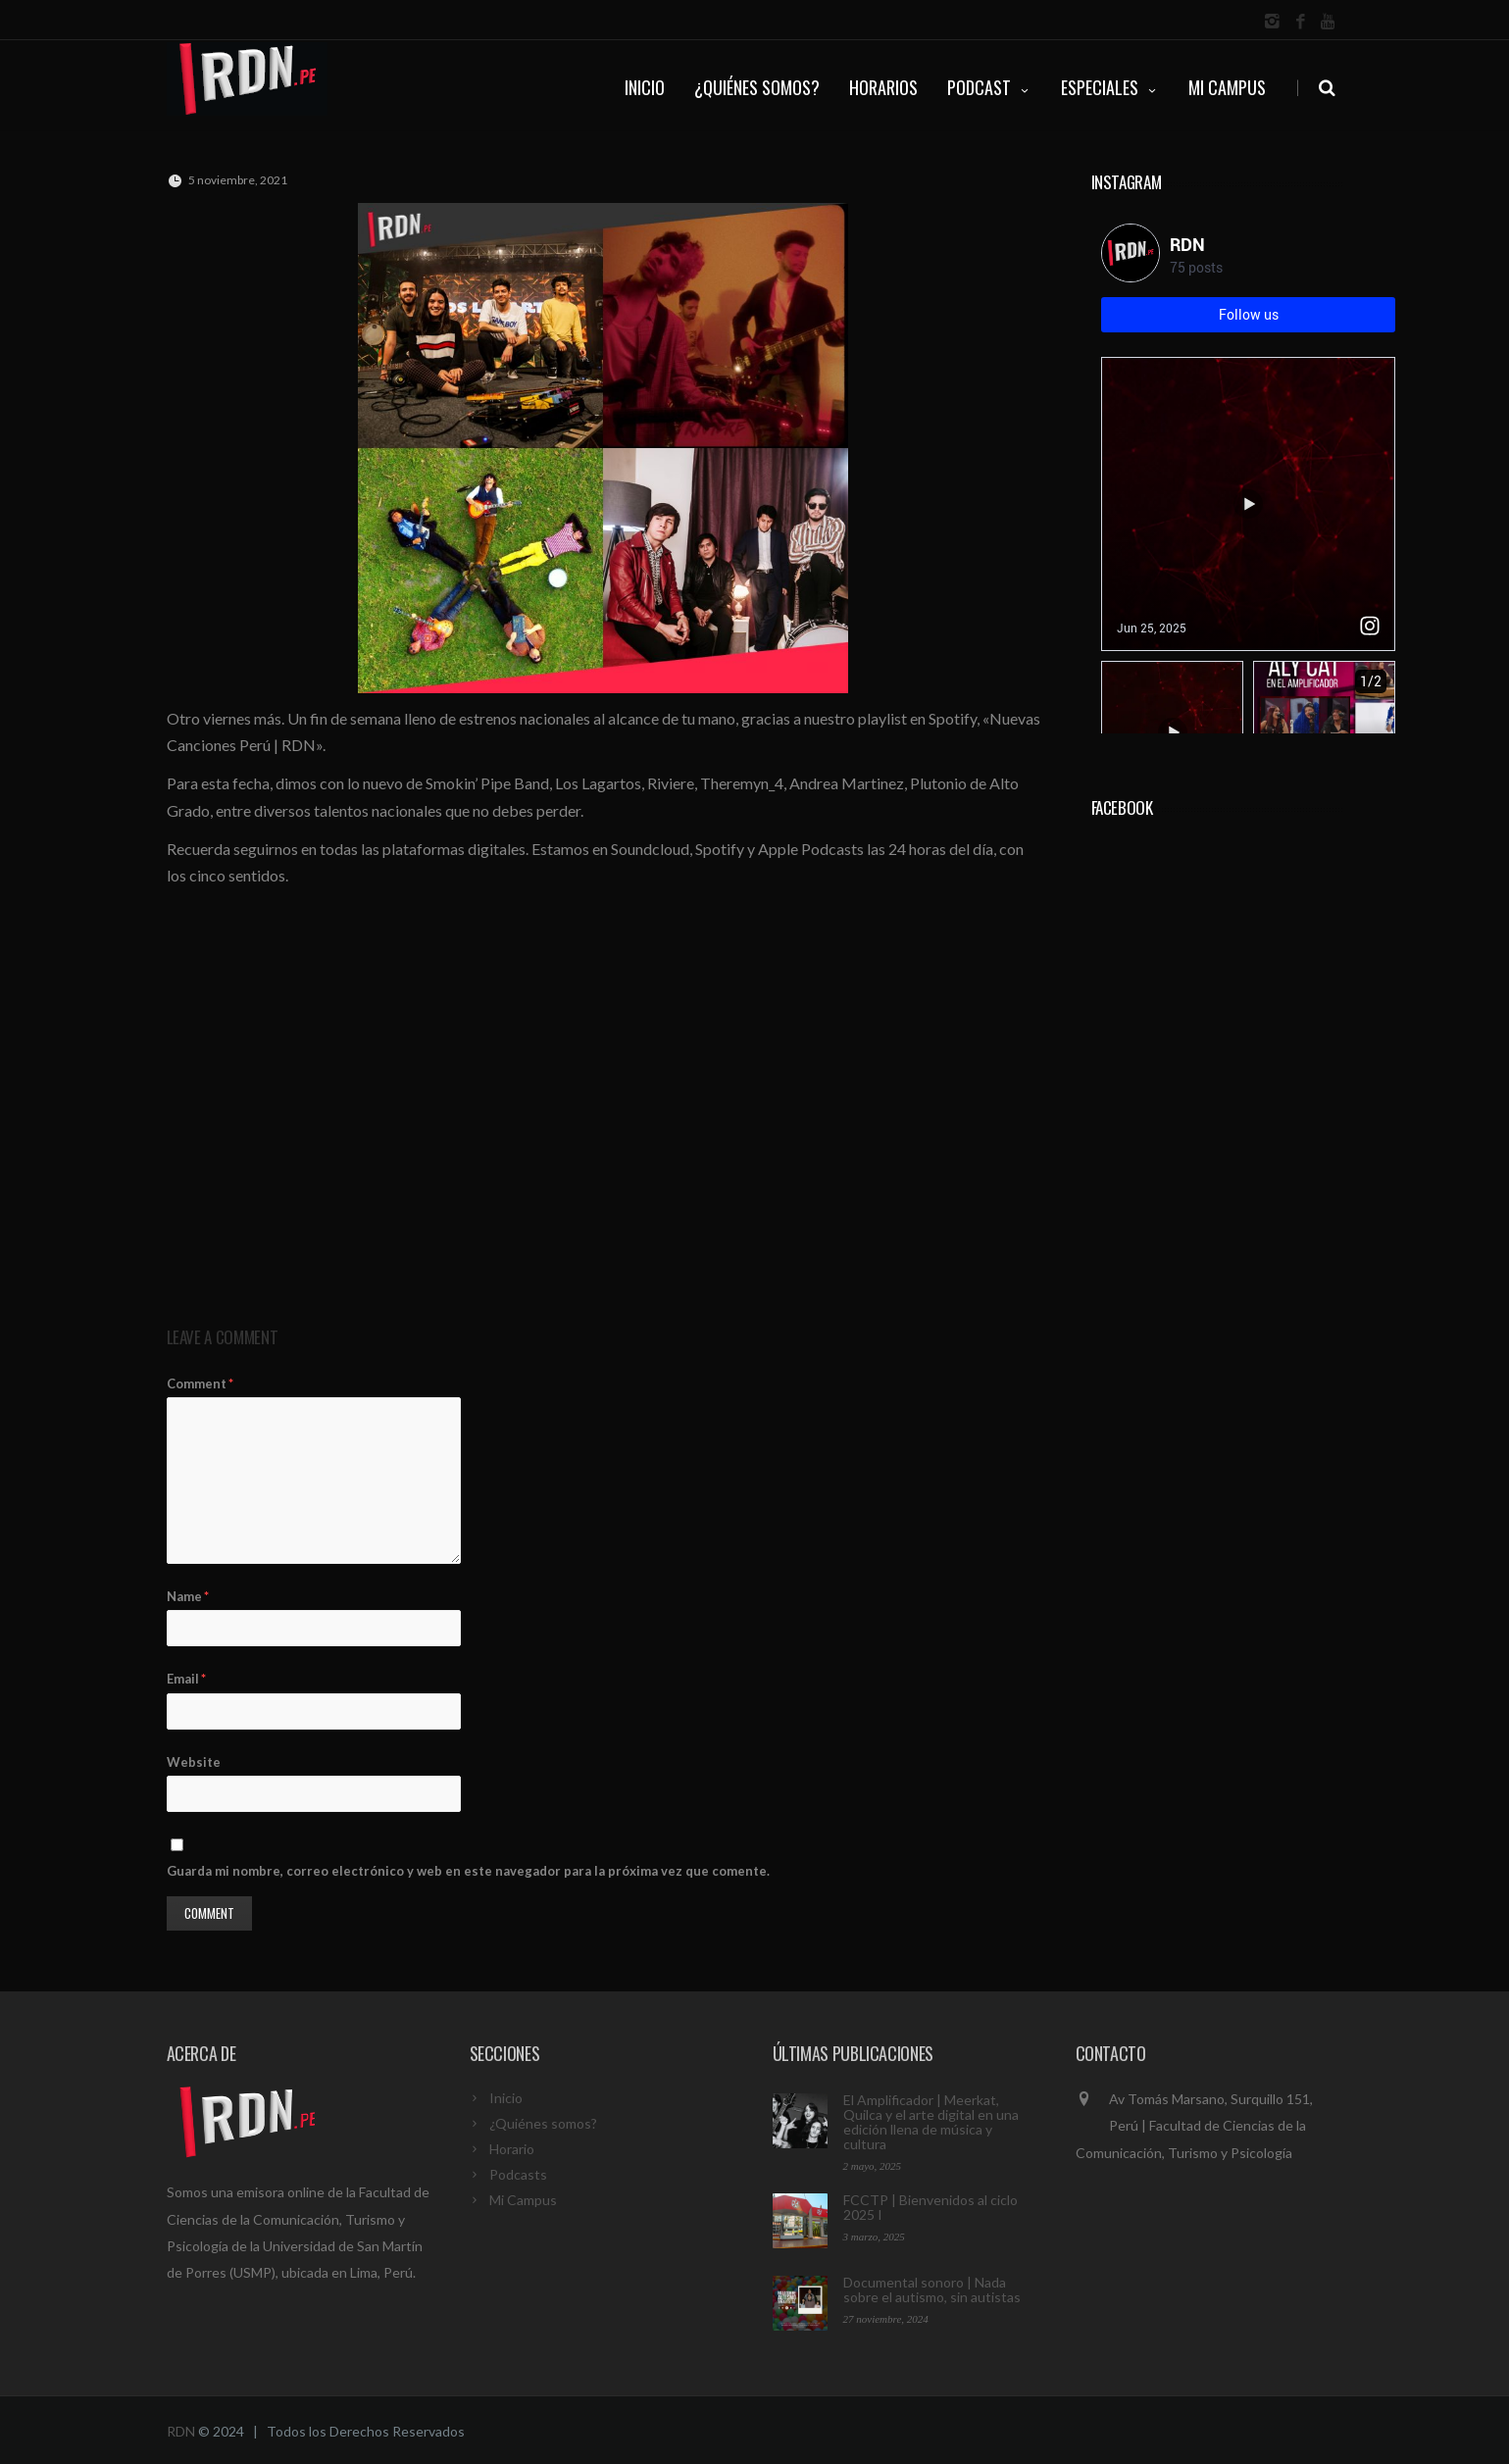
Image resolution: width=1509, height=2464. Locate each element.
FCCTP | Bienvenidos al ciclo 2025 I (930, 2207)
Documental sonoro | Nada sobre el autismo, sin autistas (932, 2289)
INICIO (645, 87)
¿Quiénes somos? (543, 2123)
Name (188, 1596)
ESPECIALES (1110, 87)
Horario (511, 2148)
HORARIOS (883, 87)
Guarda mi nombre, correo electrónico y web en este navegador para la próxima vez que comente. (468, 1871)
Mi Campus (1227, 87)
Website (194, 1762)
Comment (200, 1383)
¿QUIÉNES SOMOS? (757, 87)
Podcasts (518, 2174)
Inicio (506, 2097)
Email (186, 1678)
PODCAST (989, 87)
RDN (181, 2431)
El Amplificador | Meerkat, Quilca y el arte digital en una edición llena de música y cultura (931, 2121)
